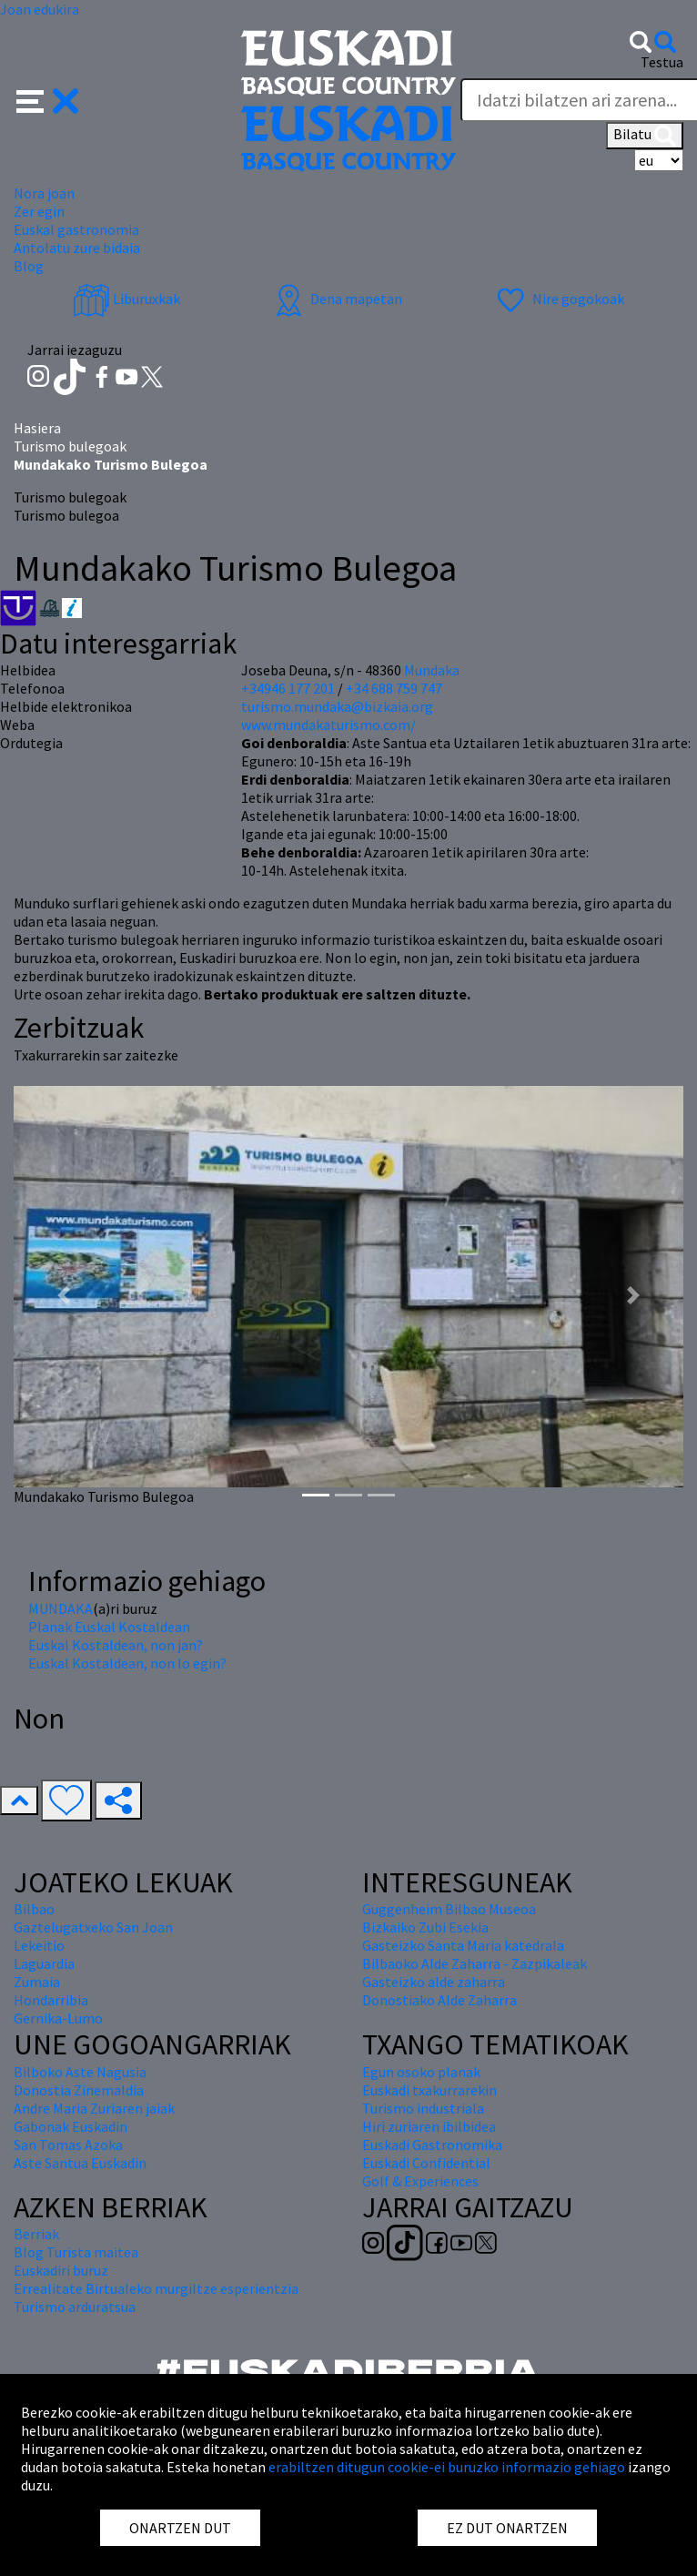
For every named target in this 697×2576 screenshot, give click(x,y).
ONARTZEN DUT (180, 2528)
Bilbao (34, 1909)
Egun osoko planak (421, 2072)
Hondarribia (51, 2000)
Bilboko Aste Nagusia (80, 2072)
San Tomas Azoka (68, 2144)
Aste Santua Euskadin (80, 2163)
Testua (662, 62)
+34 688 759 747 (394, 688)
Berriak (36, 2234)
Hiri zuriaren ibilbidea (429, 2126)
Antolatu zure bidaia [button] (77, 247)
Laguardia (44, 1963)
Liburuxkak (126, 298)
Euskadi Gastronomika (432, 2144)
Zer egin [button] (39, 211)
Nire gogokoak (558, 298)
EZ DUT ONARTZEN (507, 2528)
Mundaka (432, 670)
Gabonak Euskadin (70, 2126)
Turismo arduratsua (75, 2306)
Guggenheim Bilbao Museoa (449, 1909)
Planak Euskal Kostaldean (109, 1627)
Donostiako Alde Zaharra (439, 2000)
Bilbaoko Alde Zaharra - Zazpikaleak (474, 1963)
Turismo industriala (423, 2108)
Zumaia (37, 1982)
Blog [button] (29, 266)
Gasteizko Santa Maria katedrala (463, 1945)
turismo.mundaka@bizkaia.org (337, 706)
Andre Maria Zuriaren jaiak (94, 2108)
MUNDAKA (60, 1608)
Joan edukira (39, 9)
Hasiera (37, 428)
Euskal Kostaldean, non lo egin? (127, 1663)
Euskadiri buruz (61, 2270)
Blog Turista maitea (76, 2252)
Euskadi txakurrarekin (429, 2090)
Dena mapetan (336, 298)
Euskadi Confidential (426, 2163)
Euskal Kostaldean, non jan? (115, 1645)
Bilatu (644, 136)
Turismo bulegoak (70, 446)
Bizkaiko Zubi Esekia (425, 1927)
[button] (48, 99)
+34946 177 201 (288, 688)
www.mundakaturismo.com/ (328, 724)
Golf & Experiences (420, 2181)
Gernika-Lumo (58, 2018)
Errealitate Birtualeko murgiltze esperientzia (156, 2288)
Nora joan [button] (44, 193)
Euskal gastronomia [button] (76, 229)
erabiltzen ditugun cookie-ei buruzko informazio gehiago (446, 2467)
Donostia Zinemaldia (79, 2090)
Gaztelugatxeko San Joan (93, 1927)
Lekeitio (39, 1945)
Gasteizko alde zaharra (433, 1982)
